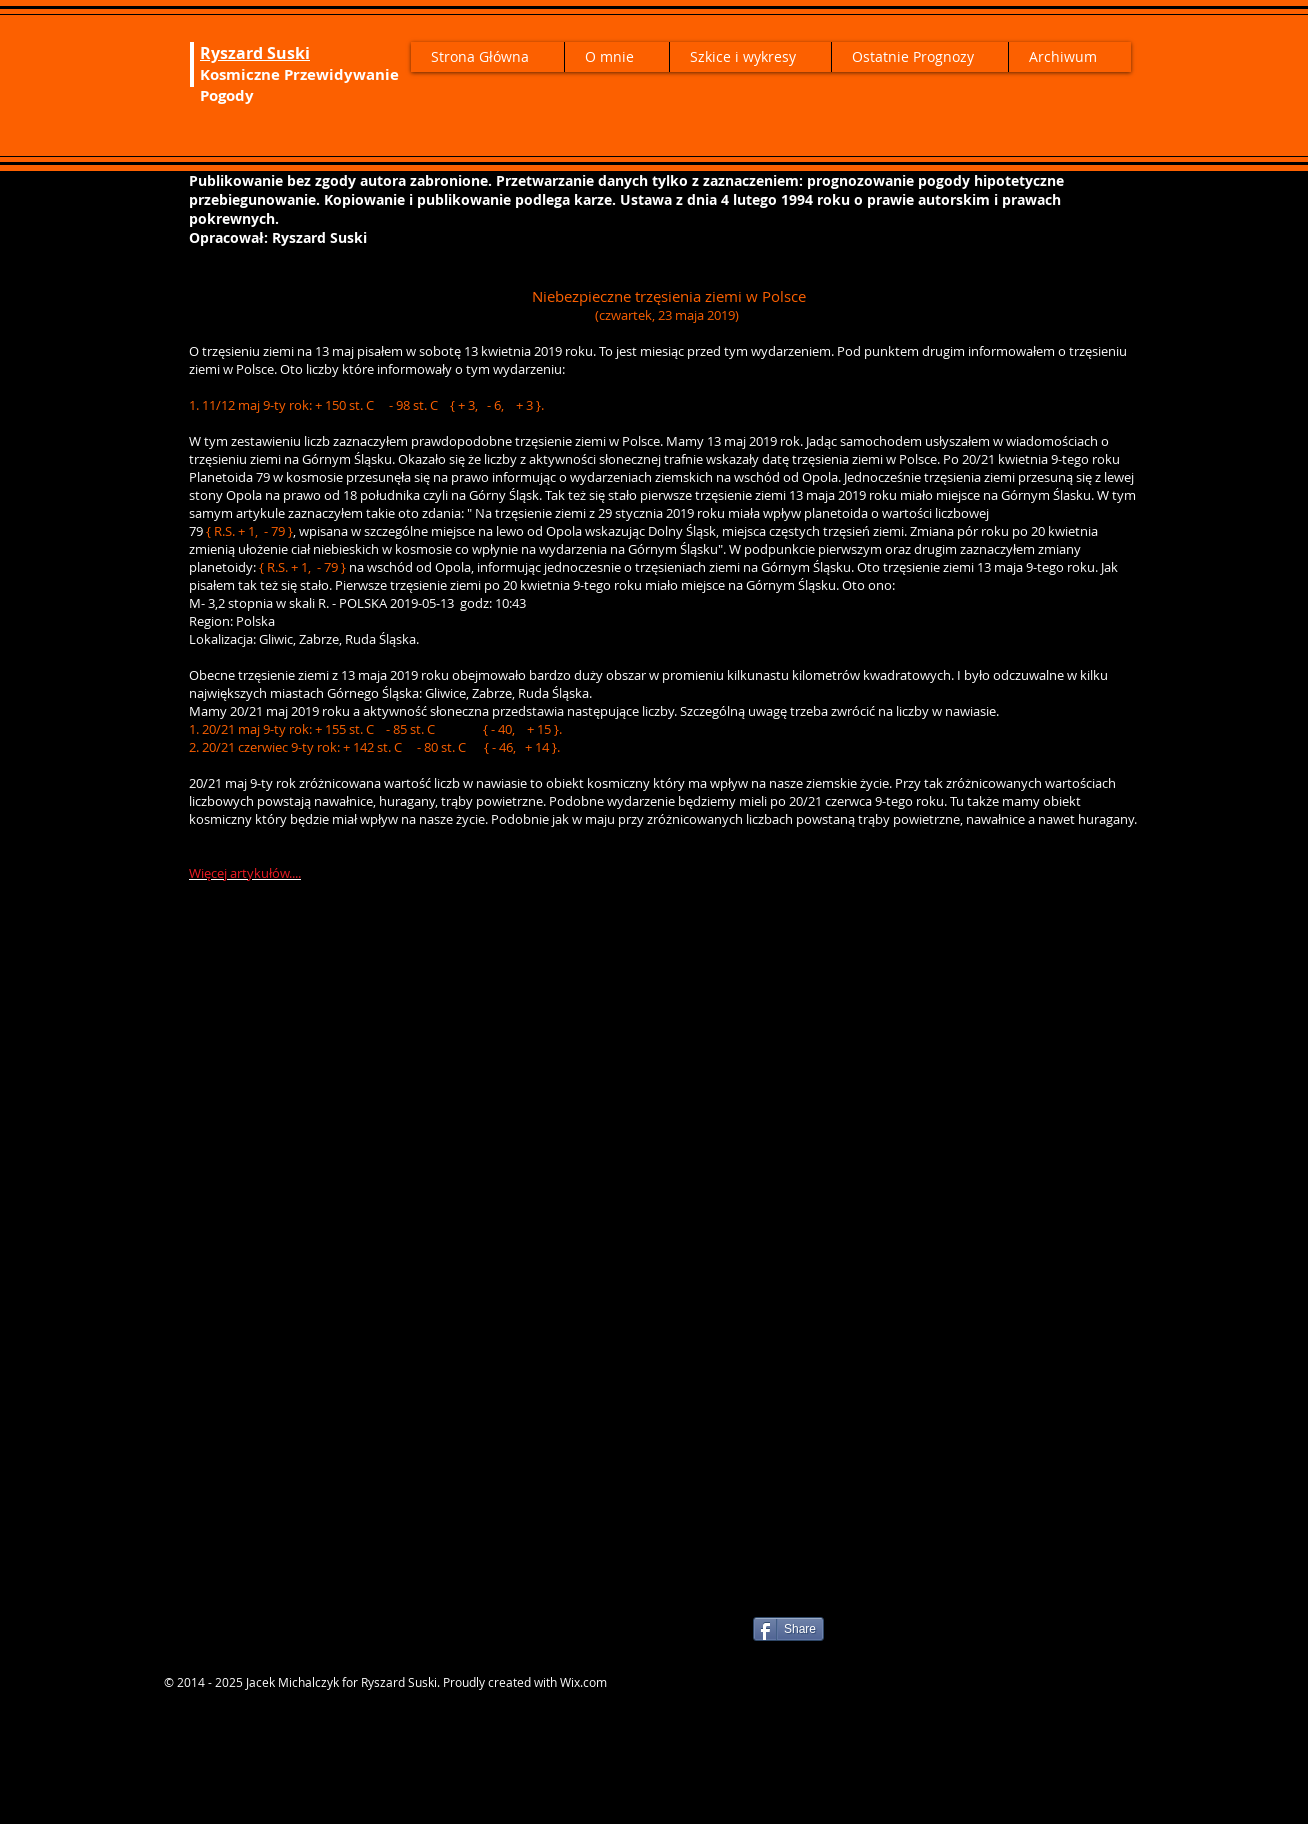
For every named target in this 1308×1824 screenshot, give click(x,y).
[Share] (788, 1629)
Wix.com (583, 1682)
